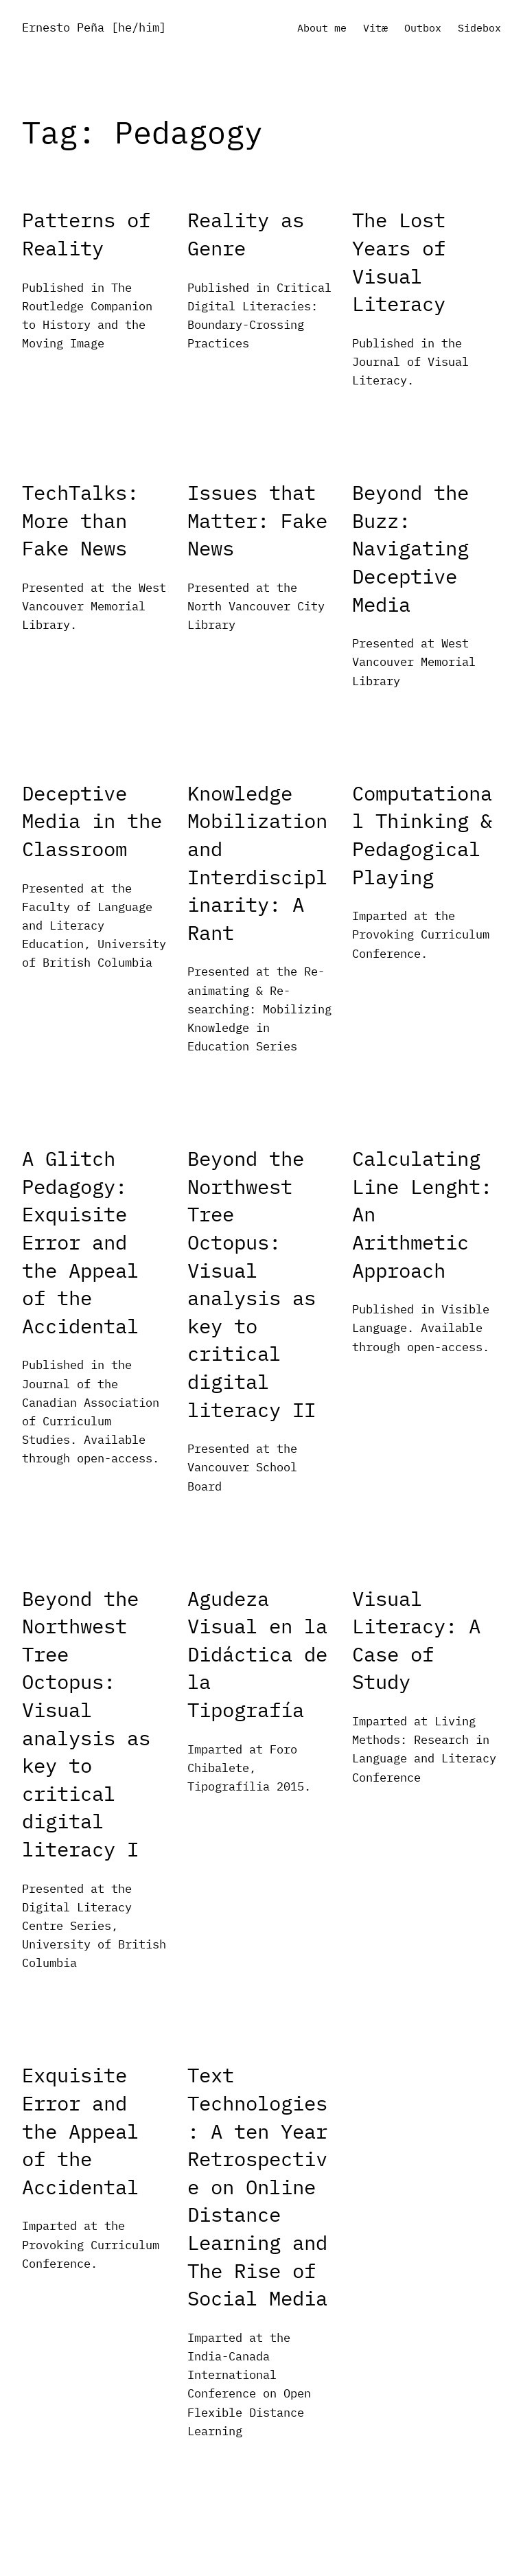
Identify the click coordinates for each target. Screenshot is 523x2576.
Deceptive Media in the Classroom (92, 821)
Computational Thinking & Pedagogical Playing (422, 835)
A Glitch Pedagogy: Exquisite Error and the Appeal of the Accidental (80, 1242)
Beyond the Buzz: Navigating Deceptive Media (410, 548)
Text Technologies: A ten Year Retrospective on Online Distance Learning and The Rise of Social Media (257, 2186)
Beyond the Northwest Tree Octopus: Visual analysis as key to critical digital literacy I (86, 1723)
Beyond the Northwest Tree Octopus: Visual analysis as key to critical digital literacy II (251, 1283)
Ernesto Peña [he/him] (94, 27)
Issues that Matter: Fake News (257, 520)
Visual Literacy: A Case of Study (416, 1640)
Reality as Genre (245, 234)
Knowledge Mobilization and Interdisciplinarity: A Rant (257, 862)
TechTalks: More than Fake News (80, 520)
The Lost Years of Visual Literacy (398, 262)
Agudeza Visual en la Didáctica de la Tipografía (257, 1654)
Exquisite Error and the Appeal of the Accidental (80, 2130)
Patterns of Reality (86, 234)
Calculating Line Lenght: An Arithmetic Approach (422, 1214)
